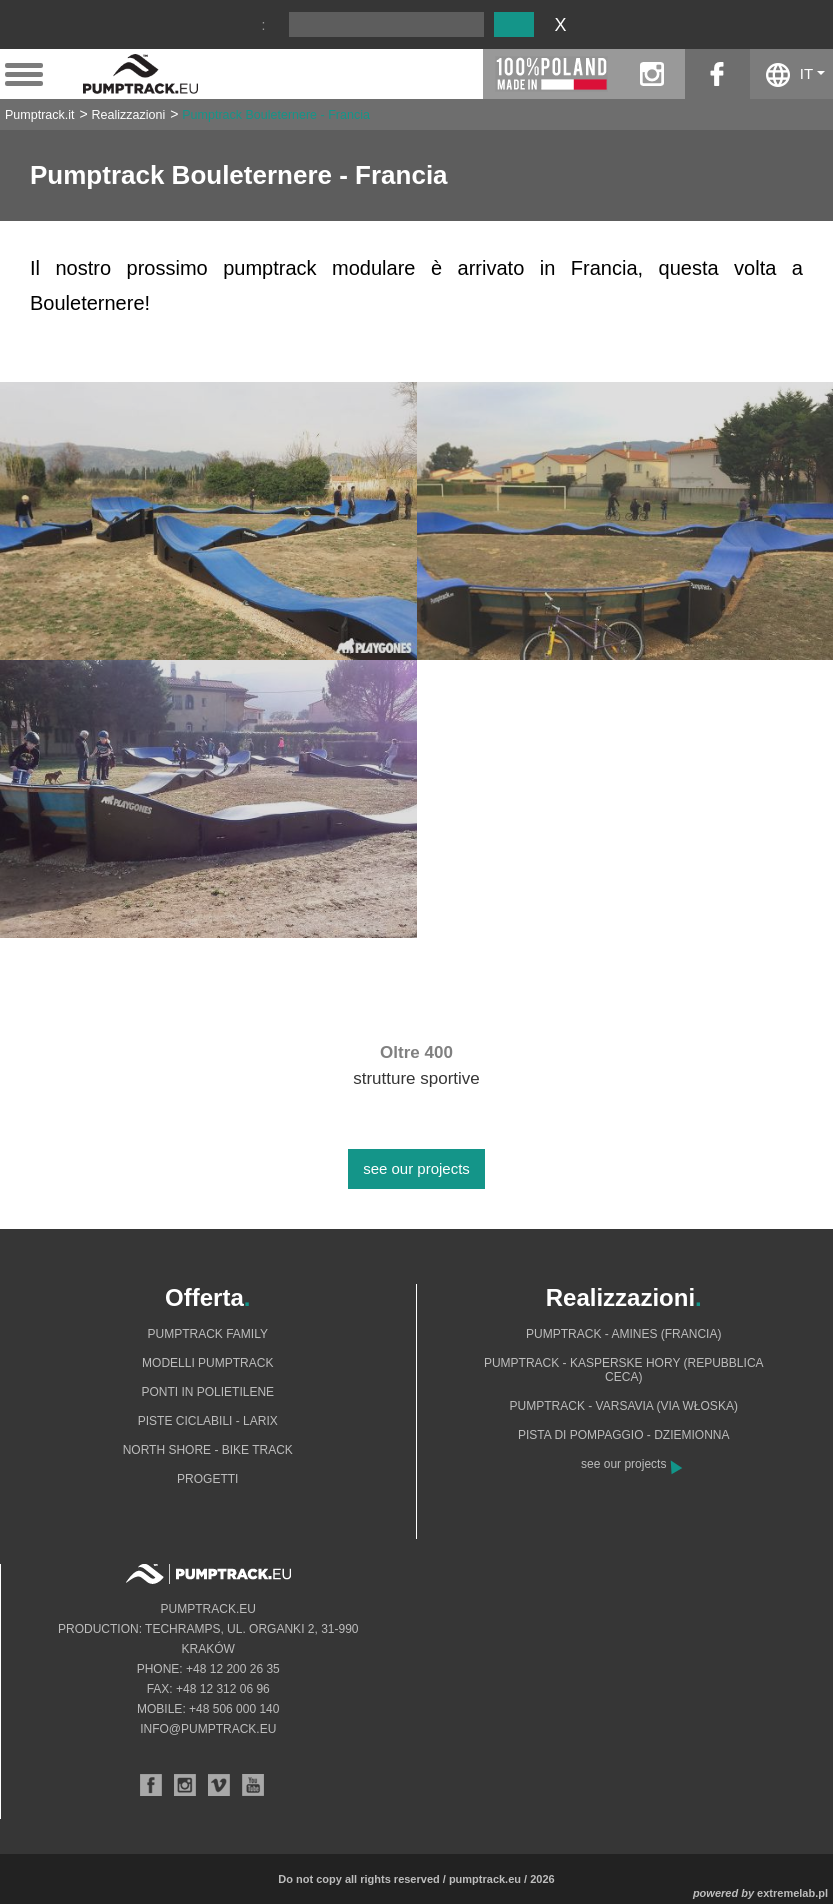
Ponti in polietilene (207, 1392)
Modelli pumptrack (207, 1363)
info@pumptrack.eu (208, 1729)
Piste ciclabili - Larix (208, 1421)
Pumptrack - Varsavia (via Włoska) (624, 1406)
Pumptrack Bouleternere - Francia (276, 115)
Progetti (207, 1479)
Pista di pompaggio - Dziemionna (624, 1435)
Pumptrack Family (208, 1334)
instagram (652, 74)
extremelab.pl (792, 1893)
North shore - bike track (208, 1450)
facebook (717, 74)
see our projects (416, 1168)
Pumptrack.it (39, 115)
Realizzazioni (129, 115)
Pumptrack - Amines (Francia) (623, 1334)
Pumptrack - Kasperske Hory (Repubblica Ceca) (624, 1370)
